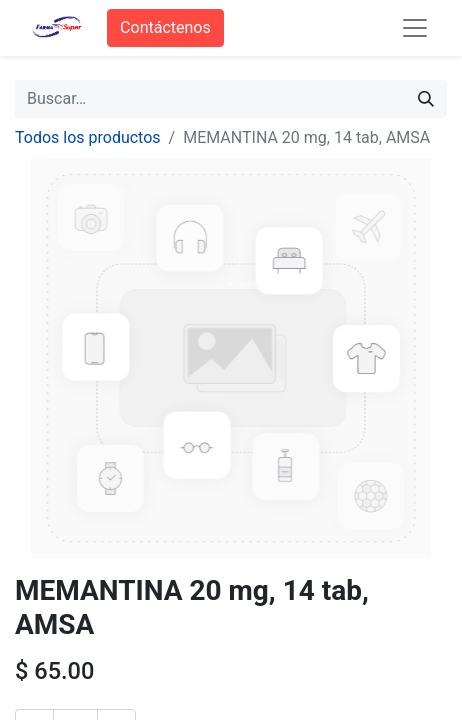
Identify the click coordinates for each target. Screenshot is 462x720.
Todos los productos (88, 137)
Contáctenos (165, 27)
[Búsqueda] (426, 99)
